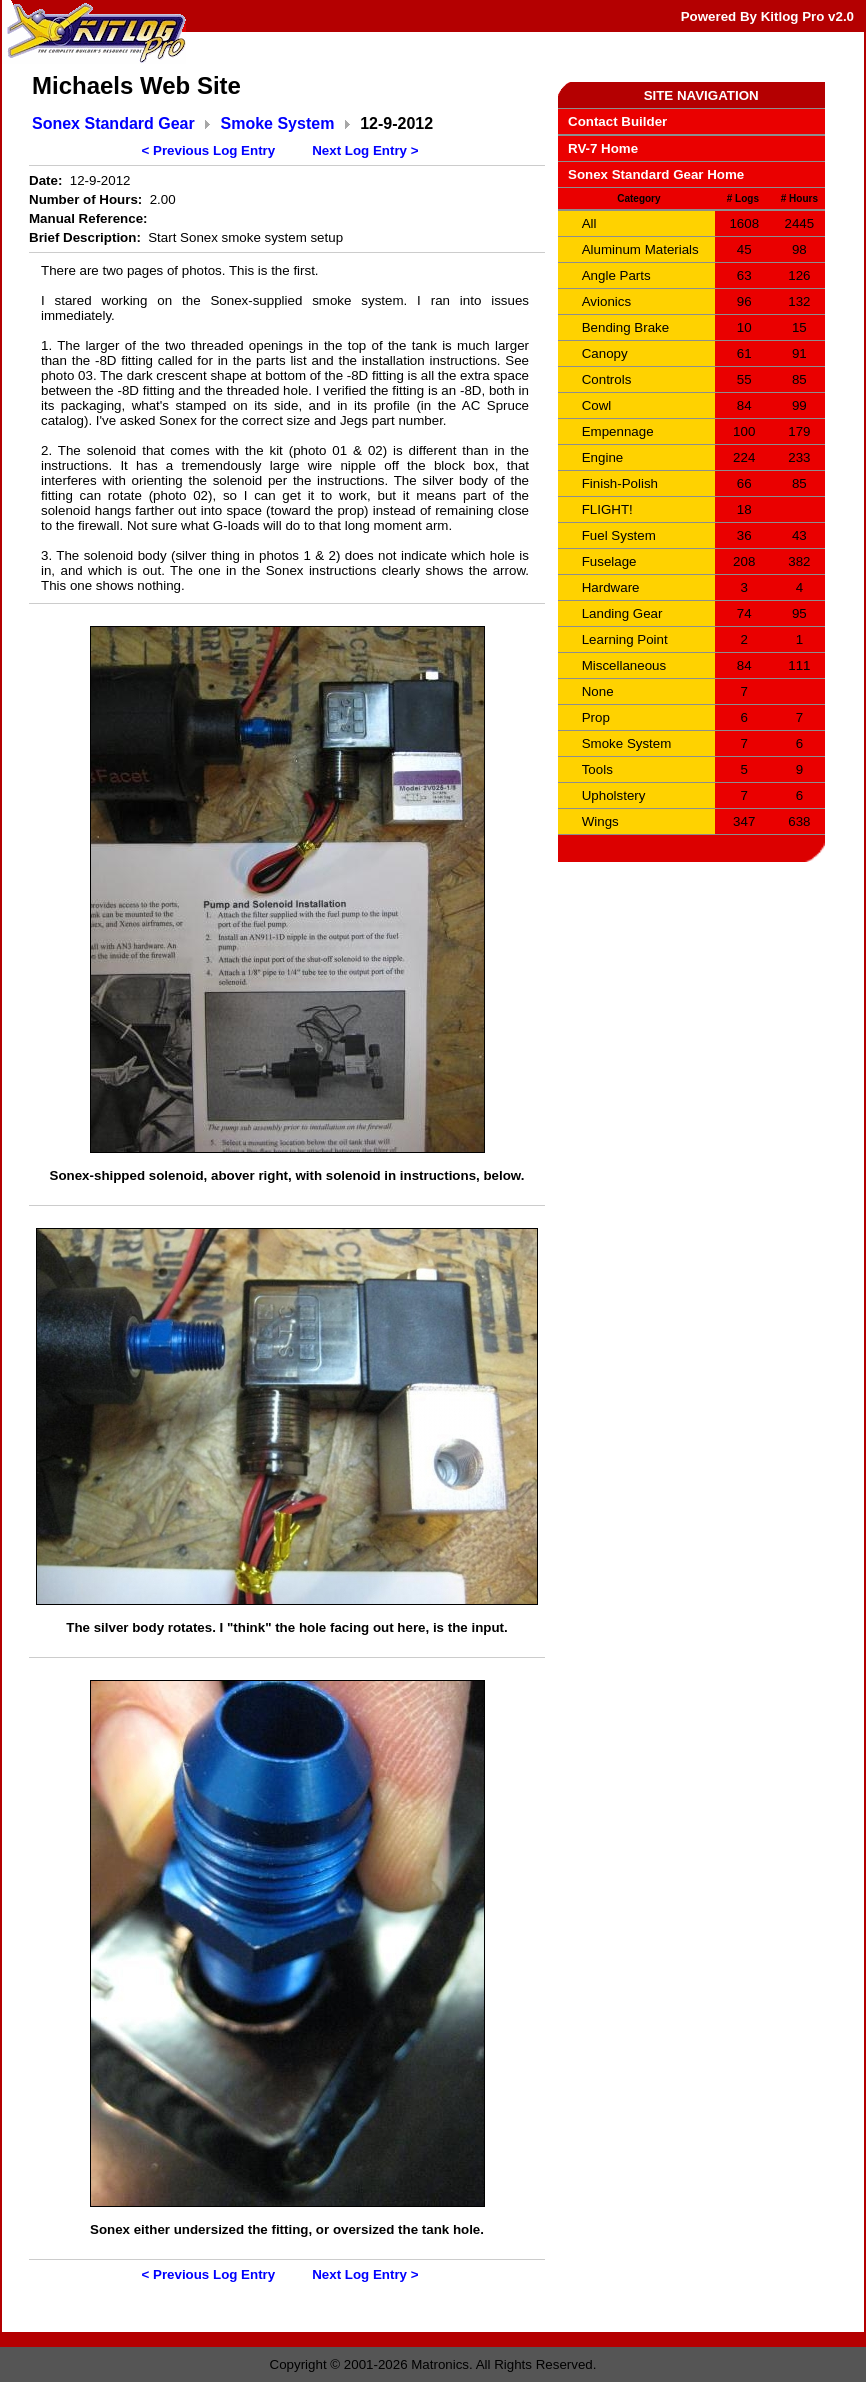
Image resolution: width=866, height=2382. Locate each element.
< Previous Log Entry (209, 150)
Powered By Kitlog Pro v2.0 (767, 16)
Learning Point (625, 639)
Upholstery (614, 795)
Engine (603, 457)
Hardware (611, 587)
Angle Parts (616, 275)
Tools (597, 769)
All (589, 223)
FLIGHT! (607, 509)
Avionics (606, 301)
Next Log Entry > (365, 150)
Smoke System (278, 123)
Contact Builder (617, 121)
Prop (596, 717)
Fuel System (619, 535)
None (598, 691)
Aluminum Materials (640, 249)
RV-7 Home (603, 148)
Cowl (597, 405)
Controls (607, 379)
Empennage (618, 431)
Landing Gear (622, 613)
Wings (600, 821)
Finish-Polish (620, 483)
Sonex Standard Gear (113, 123)
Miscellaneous (624, 665)
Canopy (605, 353)
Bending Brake (625, 327)
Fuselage (609, 561)
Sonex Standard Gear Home (656, 174)
